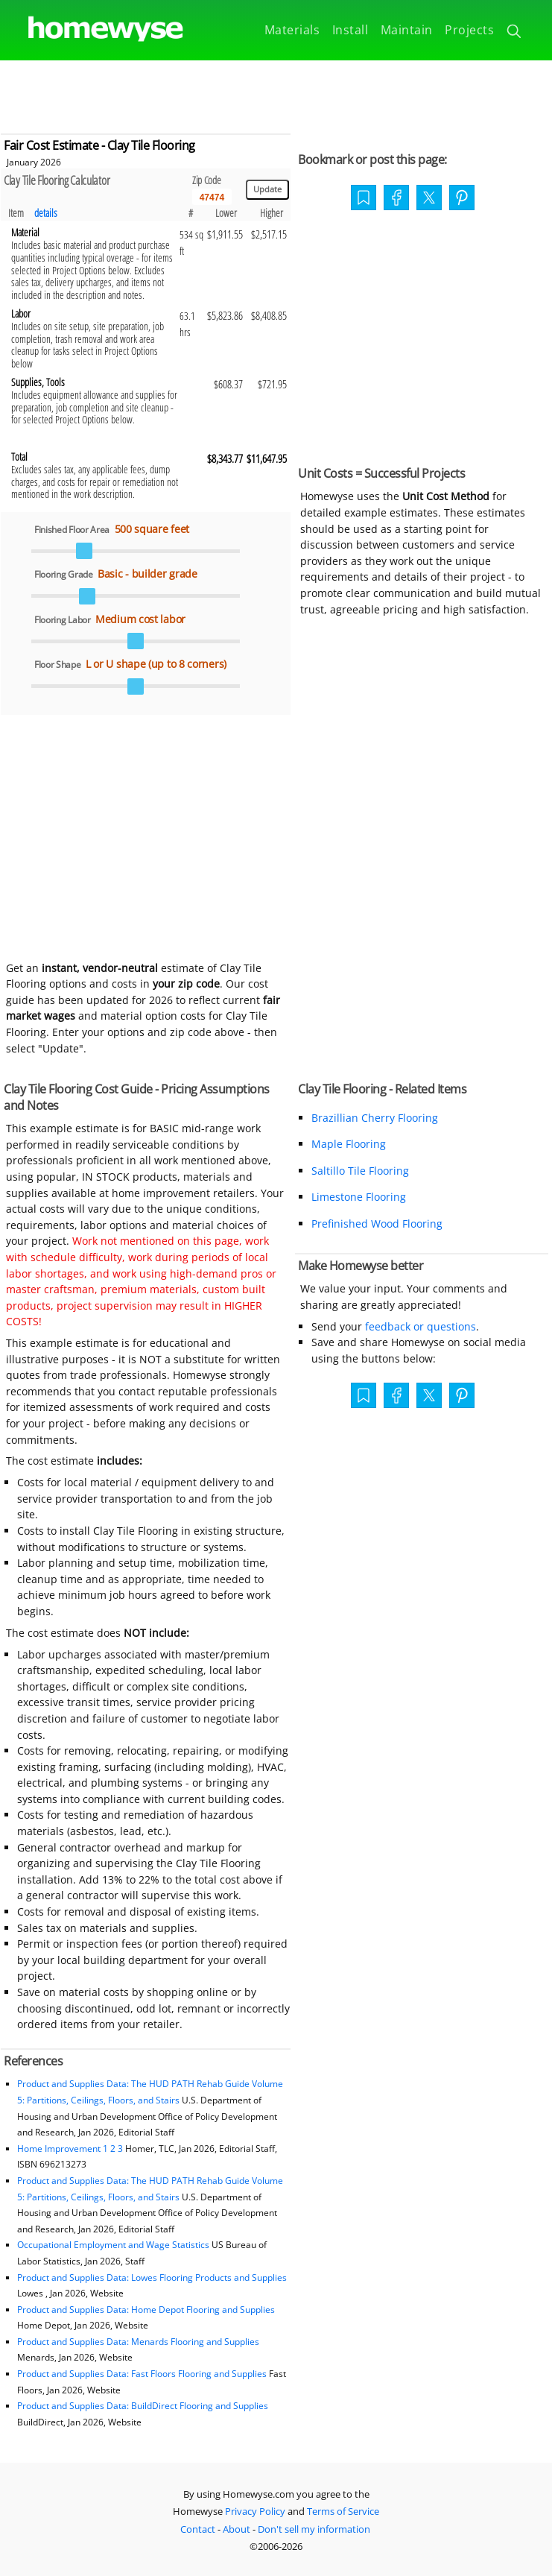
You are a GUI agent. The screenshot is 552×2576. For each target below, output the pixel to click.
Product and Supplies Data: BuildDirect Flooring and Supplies (142, 2405)
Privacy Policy (255, 2511)
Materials (292, 30)
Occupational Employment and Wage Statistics (113, 2244)
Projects (469, 30)
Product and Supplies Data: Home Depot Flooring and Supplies (146, 2309)
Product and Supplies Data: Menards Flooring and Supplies (138, 2341)
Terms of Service (343, 2511)
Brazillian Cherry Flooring (374, 1118)
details (45, 213)
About (236, 2529)
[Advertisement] (276, 93)
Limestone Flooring (358, 1197)
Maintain (407, 30)
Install (350, 30)
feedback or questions (420, 1326)
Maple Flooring (348, 1144)
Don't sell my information (314, 2529)
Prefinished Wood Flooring (376, 1223)
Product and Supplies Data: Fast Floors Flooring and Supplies (142, 2373)
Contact (197, 2529)
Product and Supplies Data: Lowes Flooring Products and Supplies (152, 2277)
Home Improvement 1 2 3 (70, 2148)
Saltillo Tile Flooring (360, 1171)
